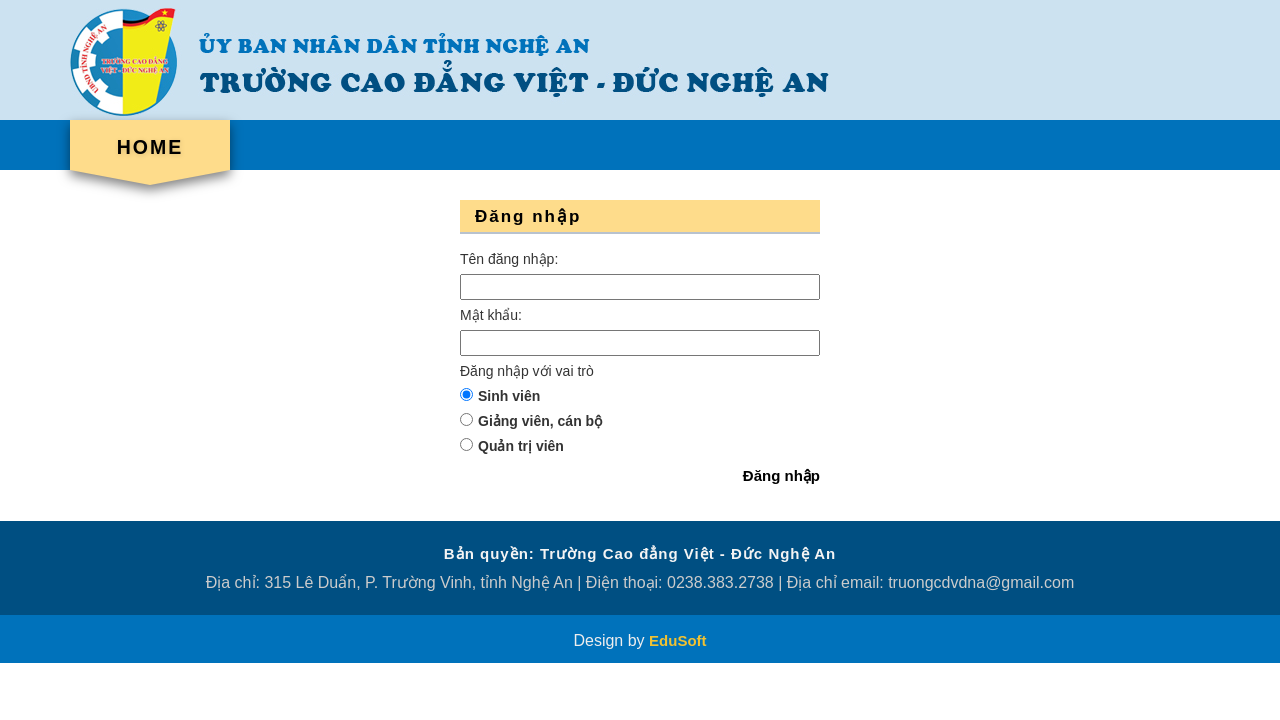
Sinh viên (509, 396)
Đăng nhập (781, 475)
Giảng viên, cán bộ (540, 421)
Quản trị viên (521, 446)
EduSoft (678, 640)
